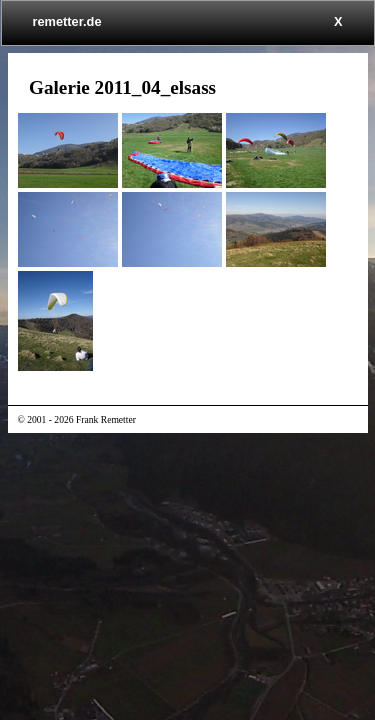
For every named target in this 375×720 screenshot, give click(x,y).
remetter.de (67, 21)
